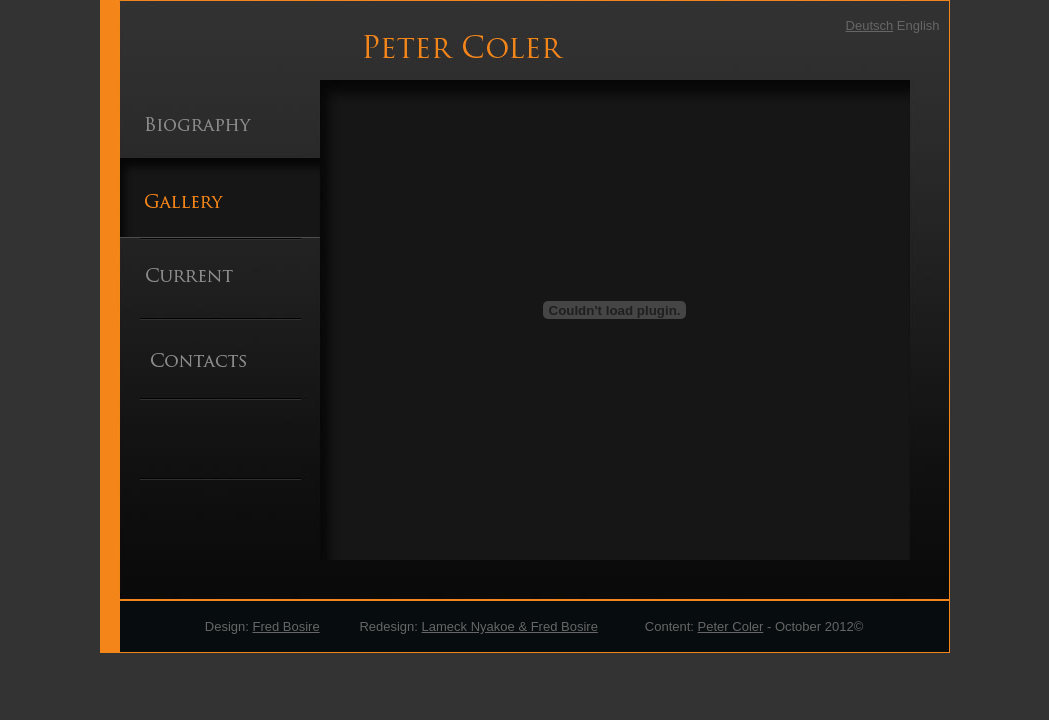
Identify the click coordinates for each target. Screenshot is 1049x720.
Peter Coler (731, 626)
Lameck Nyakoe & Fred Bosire (510, 626)
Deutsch (870, 25)
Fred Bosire (285, 626)
